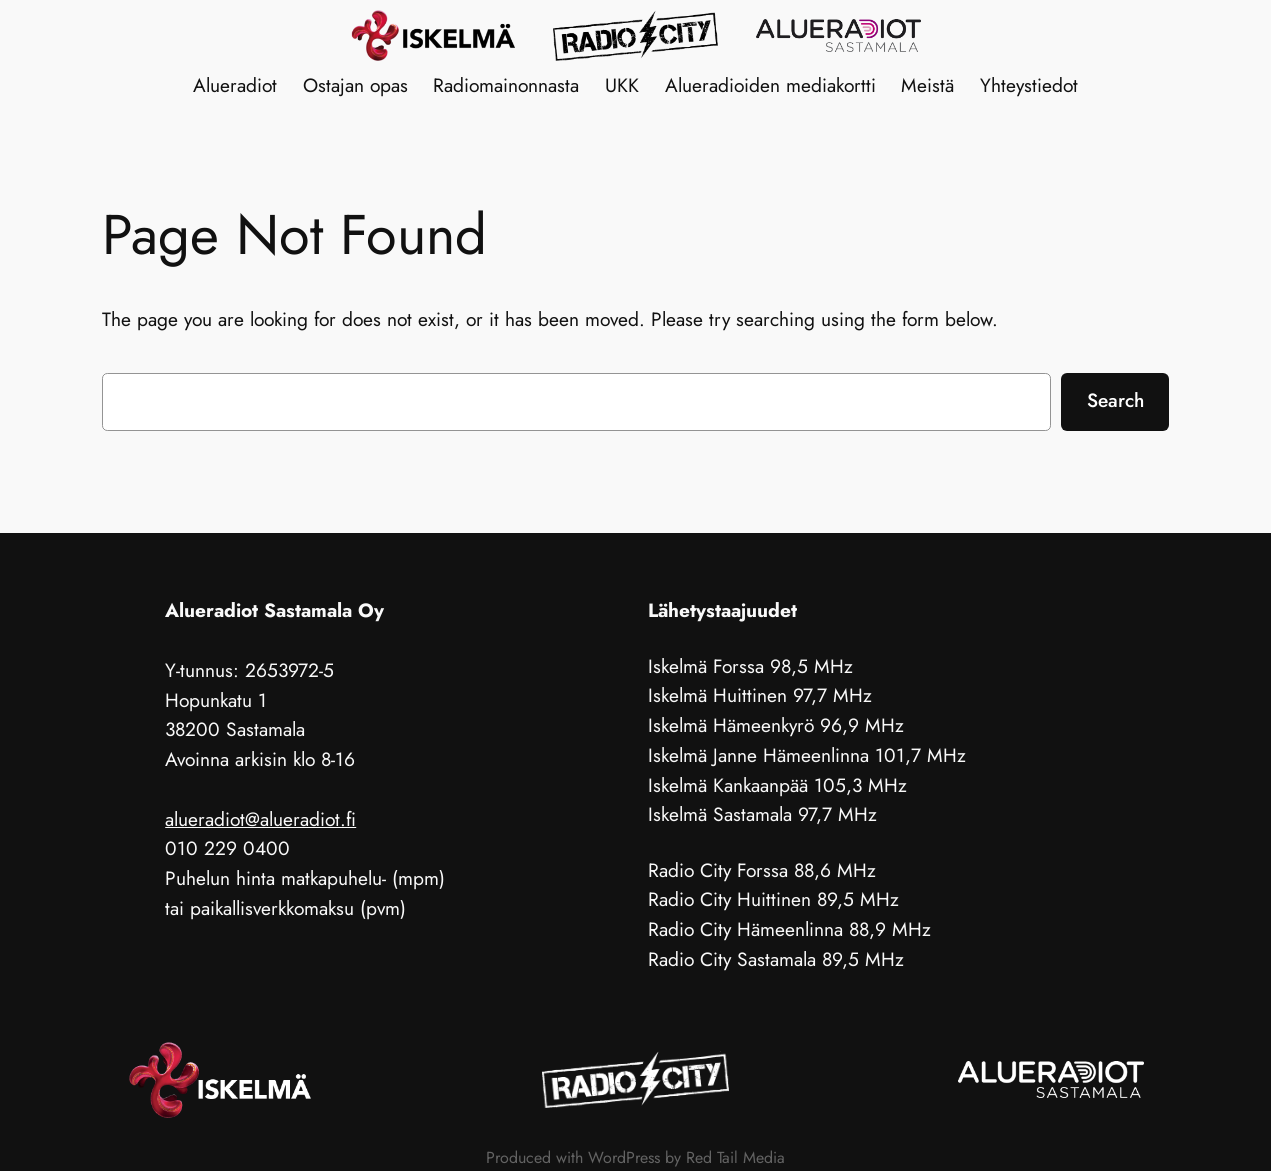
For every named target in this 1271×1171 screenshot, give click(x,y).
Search (1115, 400)
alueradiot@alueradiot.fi (260, 819)
